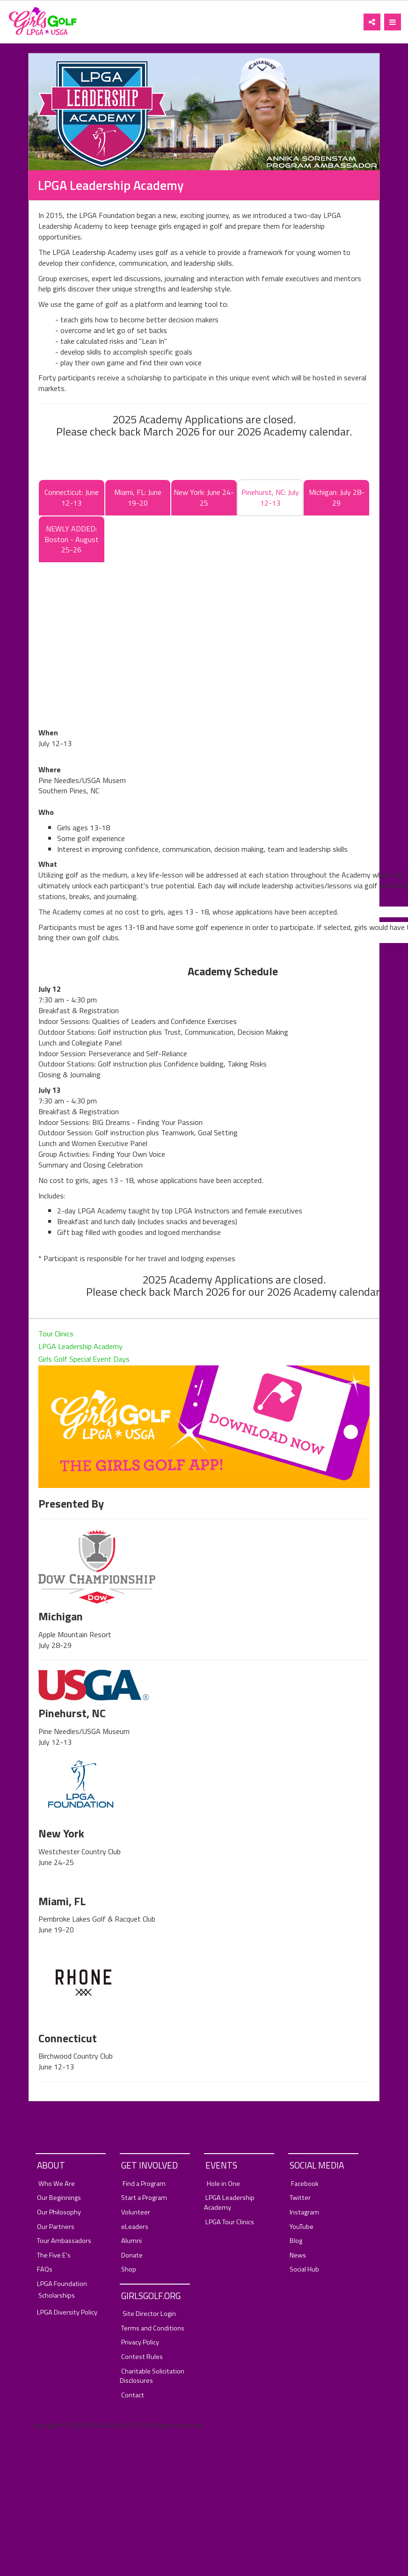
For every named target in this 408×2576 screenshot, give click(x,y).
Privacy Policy (140, 2342)
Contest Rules (142, 2357)
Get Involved (149, 2165)
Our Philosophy (59, 2212)
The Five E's (54, 2255)
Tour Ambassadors (64, 2241)
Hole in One (223, 2184)
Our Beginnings (59, 2198)
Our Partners (55, 2227)
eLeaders (134, 2227)
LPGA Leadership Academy (80, 1346)
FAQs (44, 2269)
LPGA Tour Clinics (229, 2222)
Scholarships (56, 2295)
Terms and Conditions (152, 2328)
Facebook (305, 2184)
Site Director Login (149, 2314)
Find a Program (144, 2184)
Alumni (131, 2241)
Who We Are (56, 2184)
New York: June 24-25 (204, 497)
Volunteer (135, 2212)
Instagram (304, 2212)
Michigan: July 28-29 (336, 497)
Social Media (317, 2165)
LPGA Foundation (62, 2284)
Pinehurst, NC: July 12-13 (270, 497)
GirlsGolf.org (151, 2295)
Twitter (300, 2198)
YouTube (301, 2227)
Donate (132, 2255)
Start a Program (144, 2198)
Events (221, 2165)
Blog (296, 2241)
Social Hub (304, 2269)
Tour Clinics (55, 1333)
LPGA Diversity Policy (67, 2312)
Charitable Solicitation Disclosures (152, 2376)
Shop (128, 2269)
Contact (132, 2395)
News (298, 2255)
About (51, 2165)
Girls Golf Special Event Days (84, 1358)
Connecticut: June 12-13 (71, 497)
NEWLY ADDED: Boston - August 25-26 (71, 539)
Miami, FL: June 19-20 (137, 497)
